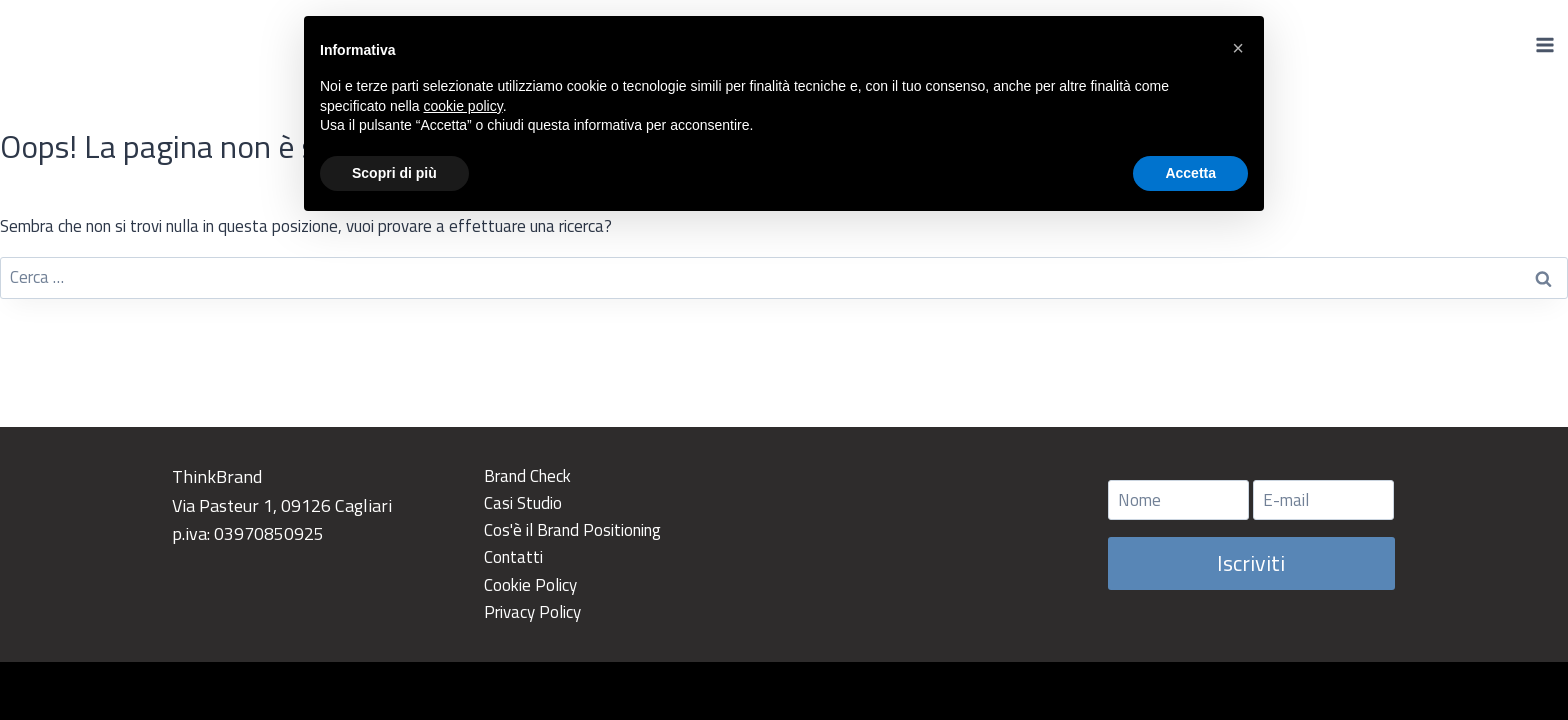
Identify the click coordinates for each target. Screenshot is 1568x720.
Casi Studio (523, 503)
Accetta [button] (1190, 173)
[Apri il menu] (1544, 44)
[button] (1238, 48)
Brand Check (527, 476)
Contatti (513, 557)
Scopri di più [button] (394, 173)
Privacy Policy (532, 612)
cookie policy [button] (463, 106)
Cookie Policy (530, 585)
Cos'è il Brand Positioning (572, 530)
